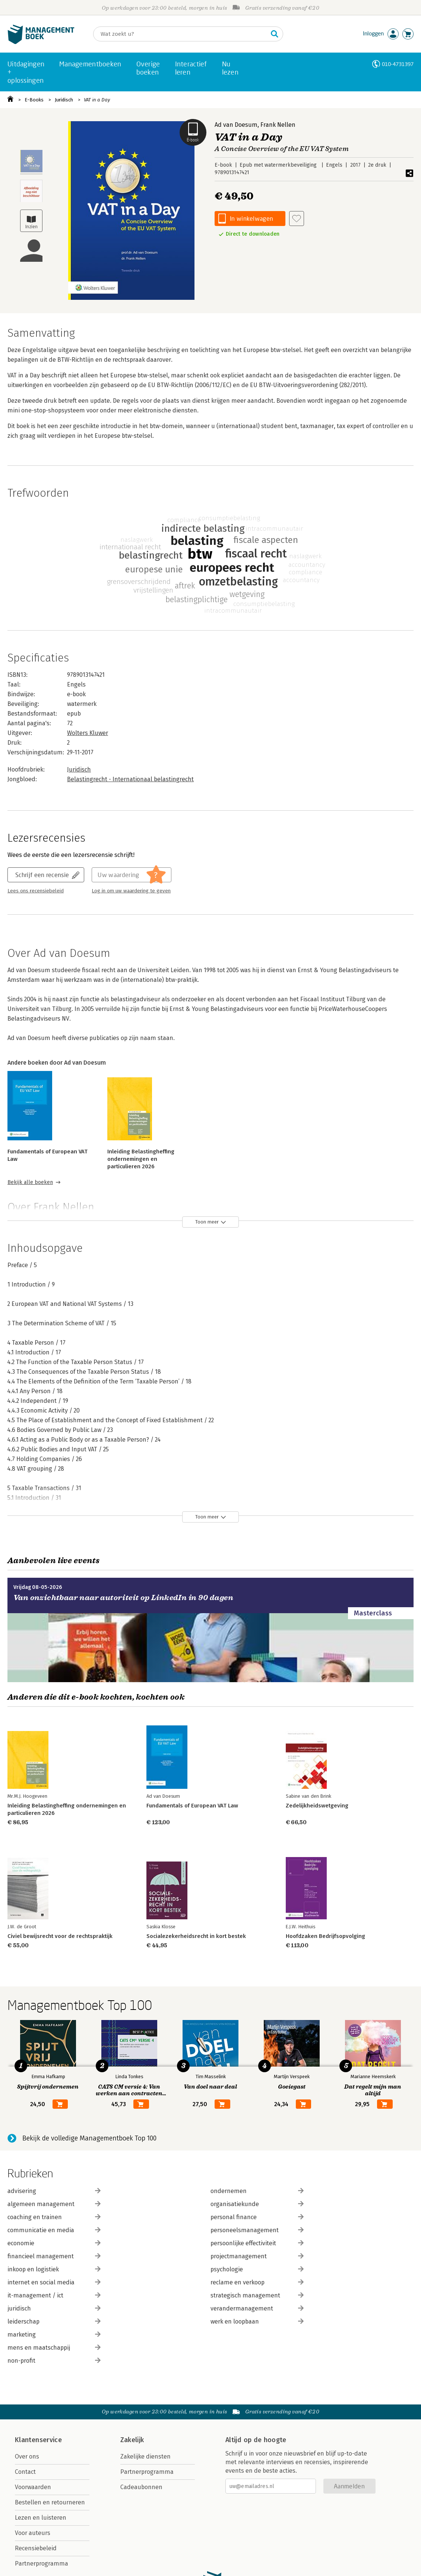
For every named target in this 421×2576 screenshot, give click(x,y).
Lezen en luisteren (40, 2517)
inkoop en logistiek (54, 2269)
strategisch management (257, 2295)
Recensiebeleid (36, 2548)
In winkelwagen (251, 218)
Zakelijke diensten (145, 2456)
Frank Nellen (277, 124)
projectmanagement (257, 2256)
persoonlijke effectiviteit (257, 2243)
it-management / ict (54, 2295)
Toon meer (207, 1222)
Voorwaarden (33, 2487)
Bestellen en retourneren (50, 2502)
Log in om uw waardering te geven (131, 891)
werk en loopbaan (257, 2321)
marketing (54, 2334)
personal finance (257, 2217)
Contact (25, 2471)
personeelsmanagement (257, 2230)
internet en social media (54, 2282)
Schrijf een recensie (42, 874)
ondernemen (257, 2191)
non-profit (54, 2360)
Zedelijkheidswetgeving (317, 1805)
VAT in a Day (97, 100)
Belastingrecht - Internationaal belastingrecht (130, 779)
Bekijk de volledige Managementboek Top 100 (89, 2138)
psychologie (257, 2269)
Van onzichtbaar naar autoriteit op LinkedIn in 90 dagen (123, 1597)
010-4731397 (398, 64)
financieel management (54, 2256)
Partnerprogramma (41, 2563)
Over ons (27, 2456)
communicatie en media (54, 2230)
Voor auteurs (32, 2532)
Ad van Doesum (236, 124)
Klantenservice (38, 2440)
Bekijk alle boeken (30, 1182)
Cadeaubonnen (141, 2487)
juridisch (54, 2308)
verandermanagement (257, 2308)
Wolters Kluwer (87, 732)
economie (54, 2243)
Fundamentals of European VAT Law (192, 1805)
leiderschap (54, 2321)
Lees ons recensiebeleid (35, 891)
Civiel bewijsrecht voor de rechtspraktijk (60, 1936)
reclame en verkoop (257, 2282)
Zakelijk (132, 2440)
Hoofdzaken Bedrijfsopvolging (325, 1936)
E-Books (34, 100)
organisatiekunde (257, 2204)
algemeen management (54, 2204)
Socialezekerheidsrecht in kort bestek (196, 1936)
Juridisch (64, 100)
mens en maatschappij (54, 2347)
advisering (54, 2191)
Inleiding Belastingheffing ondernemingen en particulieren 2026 (140, 1159)
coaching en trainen (54, 2217)
